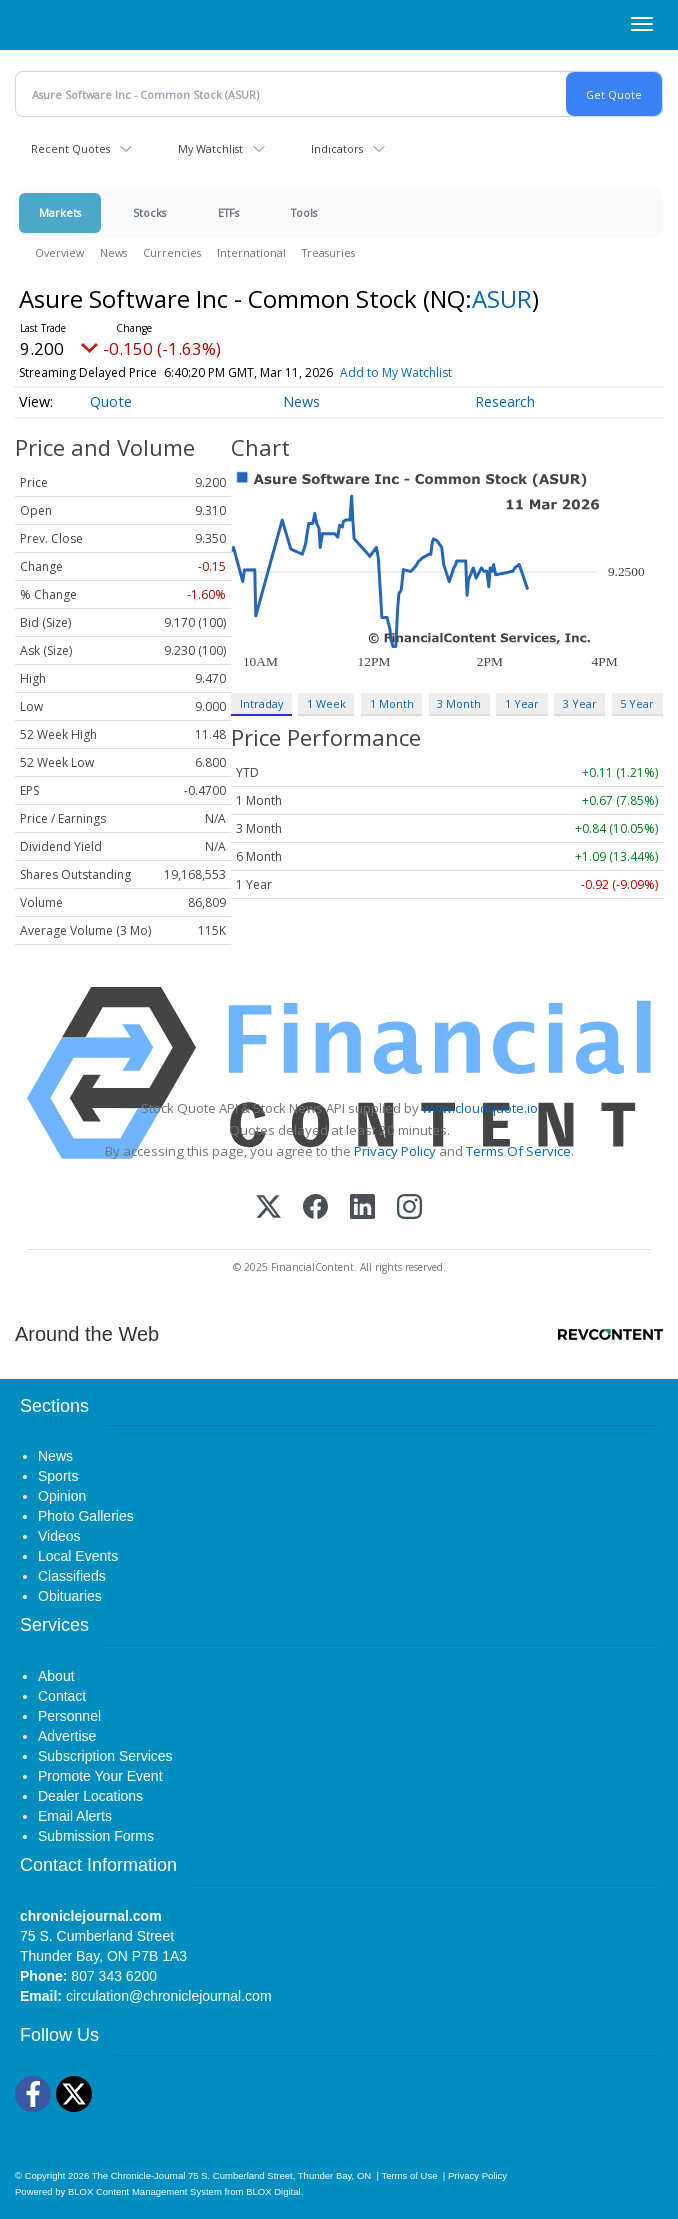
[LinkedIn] (362, 1208)
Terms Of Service (518, 1151)
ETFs (228, 212)
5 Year (637, 703)
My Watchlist (210, 148)
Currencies (172, 252)
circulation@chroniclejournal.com (169, 1996)
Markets (60, 212)
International (251, 252)
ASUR (502, 298)
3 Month (459, 703)
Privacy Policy (395, 1151)
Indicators (337, 148)
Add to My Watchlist (396, 372)
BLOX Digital (273, 2191)
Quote (111, 401)
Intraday (261, 703)
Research (505, 401)
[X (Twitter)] (268, 1208)
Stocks (149, 212)
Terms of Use (409, 2175)
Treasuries (328, 252)
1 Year (522, 703)
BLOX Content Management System (145, 2191)
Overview (59, 252)
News (113, 252)
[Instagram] (409, 1208)
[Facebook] (315, 1208)
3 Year (580, 703)
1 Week (326, 703)
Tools (304, 212)
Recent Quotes (70, 148)
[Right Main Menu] (642, 24)
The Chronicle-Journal (139, 2175)
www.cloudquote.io (480, 1108)
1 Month (392, 703)
